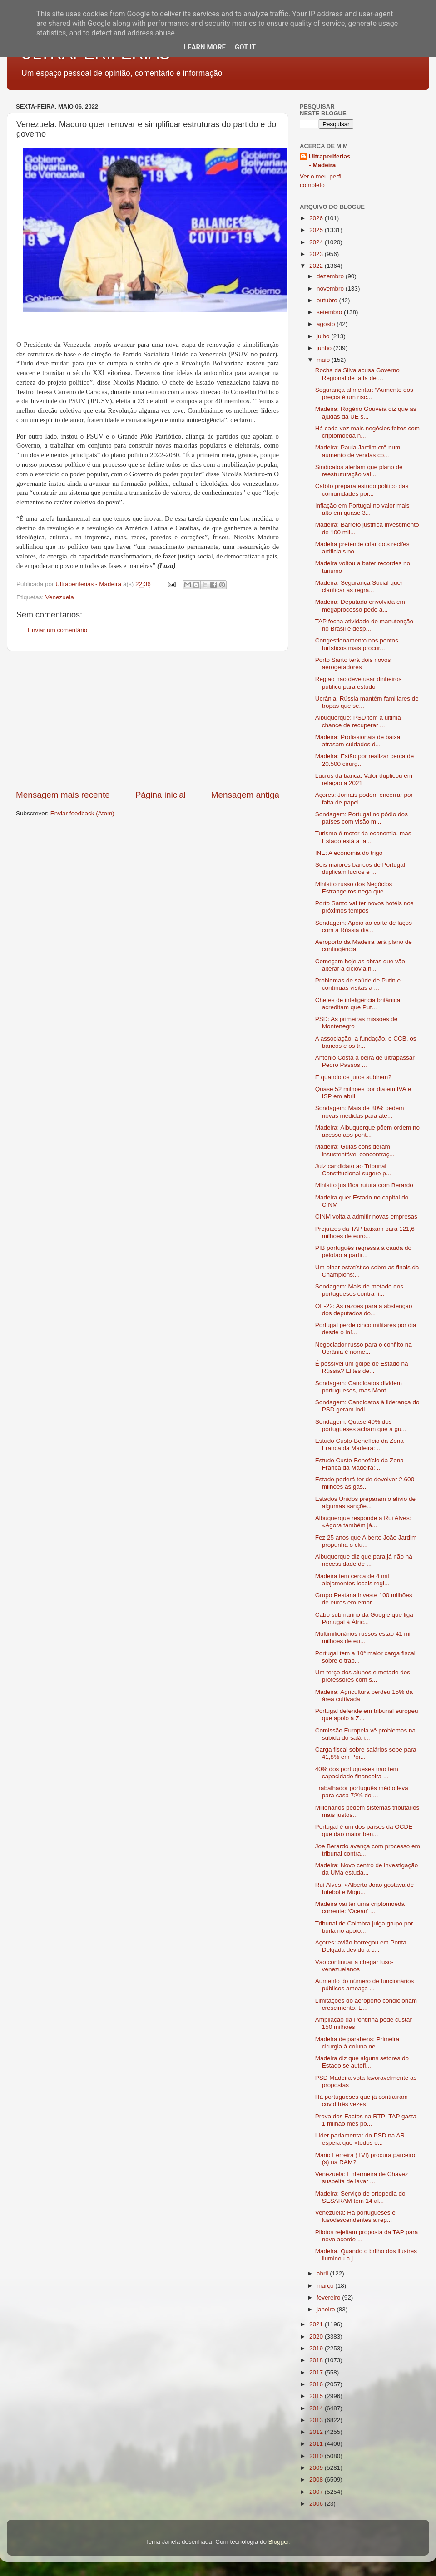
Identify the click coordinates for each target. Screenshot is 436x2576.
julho (324, 336)
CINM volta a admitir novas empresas (366, 1216)
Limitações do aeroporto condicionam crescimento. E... (366, 2004)
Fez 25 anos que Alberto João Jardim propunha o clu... (366, 1541)
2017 (317, 2372)
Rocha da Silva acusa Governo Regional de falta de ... (357, 374)
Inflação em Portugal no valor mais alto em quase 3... (362, 509)
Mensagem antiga (245, 794)
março (326, 2285)
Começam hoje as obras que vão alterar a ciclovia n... (360, 965)
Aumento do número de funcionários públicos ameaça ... (364, 1985)
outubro (328, 300)
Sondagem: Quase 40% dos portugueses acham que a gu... (360, 1425)
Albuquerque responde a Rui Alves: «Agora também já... (363, 1522)
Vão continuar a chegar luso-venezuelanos (354, 1966)
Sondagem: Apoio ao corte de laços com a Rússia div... (363, 926)
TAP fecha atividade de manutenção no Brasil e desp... (364, 625)
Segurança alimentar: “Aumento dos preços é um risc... (364, 393)
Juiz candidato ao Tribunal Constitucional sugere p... (353, 1170)
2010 (317, 2456)
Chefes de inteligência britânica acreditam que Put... (358, 1004)
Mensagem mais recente (63, 794)
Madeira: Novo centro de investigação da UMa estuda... (366, 1869)
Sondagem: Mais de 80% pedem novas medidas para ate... (359, 1112)
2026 (317, 218)
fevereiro (329, 2297)
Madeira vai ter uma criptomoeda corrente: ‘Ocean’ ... (360, 1907)
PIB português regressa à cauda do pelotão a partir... (363, 1251)
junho (325, 348)
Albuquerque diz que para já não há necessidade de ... (363, 1560)
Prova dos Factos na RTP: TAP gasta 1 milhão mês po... (365, 2120)
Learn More (205, 47)
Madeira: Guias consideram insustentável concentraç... (355, 1150)
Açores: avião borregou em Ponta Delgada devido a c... (360, 1946)
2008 (317, 2479)
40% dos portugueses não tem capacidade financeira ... (356, 1773)
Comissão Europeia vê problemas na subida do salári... (365, 1734)
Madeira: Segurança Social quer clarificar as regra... (359, 586)
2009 (317, 2467)
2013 (317, 2420)
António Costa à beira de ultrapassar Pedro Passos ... (365, 1061)
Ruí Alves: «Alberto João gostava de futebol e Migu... (364, 1888)
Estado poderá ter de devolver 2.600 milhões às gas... (364, 1483)
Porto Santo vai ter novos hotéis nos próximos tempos (364, 907)
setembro (330, 312)
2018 (317, 2360)
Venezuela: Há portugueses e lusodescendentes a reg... (355, 2216)
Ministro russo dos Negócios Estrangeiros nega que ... (353, 888)
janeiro (327, 2309)
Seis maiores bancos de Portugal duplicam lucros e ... (360, 868)
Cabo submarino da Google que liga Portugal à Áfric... (364, 1618)
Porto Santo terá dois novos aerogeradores (353, 663)
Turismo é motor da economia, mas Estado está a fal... (363, 837)
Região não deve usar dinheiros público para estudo (358, 683)
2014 (317, 2408)
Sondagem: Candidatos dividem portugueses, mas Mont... (358, 1387)
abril (323, 2273)
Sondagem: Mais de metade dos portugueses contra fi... (359, 1290)
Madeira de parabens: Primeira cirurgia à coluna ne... (357, 2043)
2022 (317, 265)
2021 (317, 2324)
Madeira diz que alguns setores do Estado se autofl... (362, 2062)
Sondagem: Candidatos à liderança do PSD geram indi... (367, 1406)
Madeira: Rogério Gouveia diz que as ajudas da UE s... (365, 412)
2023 (317, 254)
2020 (317, 2336)
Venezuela (59, 597)
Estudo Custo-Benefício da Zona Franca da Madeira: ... (359, 1444)
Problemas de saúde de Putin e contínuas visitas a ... (358, 984)
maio (324, 359)
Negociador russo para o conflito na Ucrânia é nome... (363, 1348)
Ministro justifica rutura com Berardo (364, 1185)
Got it (245, 47)
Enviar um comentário (57, 630)
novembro (331, 288)
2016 (317, 2384)
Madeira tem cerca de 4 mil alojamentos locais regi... (352, 1580)
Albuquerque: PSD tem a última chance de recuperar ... (358, 721)
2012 (317, 2431)
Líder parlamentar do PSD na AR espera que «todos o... (360, 2139)
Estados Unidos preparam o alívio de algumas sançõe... (365, 1502)
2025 (317, 230)
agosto (327, 324)
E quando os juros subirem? (353, 1077)
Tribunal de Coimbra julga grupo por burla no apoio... (364, 1927)
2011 (317, 2443)
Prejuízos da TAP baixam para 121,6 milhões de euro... (365, 1232)
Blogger (278, 2541)
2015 (317, 2396)
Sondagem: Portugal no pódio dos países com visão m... (361, 818)
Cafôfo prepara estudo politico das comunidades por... (362, 490)
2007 (317, 2491)
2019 (317, 2348)
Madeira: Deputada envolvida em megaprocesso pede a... (360, 605)
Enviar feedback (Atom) (82, 813)
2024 (317, 242)
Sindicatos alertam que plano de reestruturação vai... (359, 471)
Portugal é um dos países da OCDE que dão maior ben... (364, 1830)
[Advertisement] (147, 720)
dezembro (331, 276)
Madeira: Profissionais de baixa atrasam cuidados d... (358, 741)
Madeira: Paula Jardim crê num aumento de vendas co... (358, 451)
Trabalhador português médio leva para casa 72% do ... (361, 1792)
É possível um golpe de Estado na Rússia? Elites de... (361, 1367)
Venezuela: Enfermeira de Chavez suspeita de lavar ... (361, 2178)
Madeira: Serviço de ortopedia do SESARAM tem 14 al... (360, 2197)
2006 (317, 2503)
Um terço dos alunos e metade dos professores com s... (362, 1676)
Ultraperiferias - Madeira (330, 160)
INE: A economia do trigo (349, 852)
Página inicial (160, 794)
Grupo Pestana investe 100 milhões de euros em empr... (363, 1599)
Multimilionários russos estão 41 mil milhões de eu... (363, 1637)
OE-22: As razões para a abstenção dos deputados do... (363, 1310)
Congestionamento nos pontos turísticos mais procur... (356, 644)
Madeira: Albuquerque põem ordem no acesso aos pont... (367, 1131)
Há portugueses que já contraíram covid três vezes (361, 2100)
